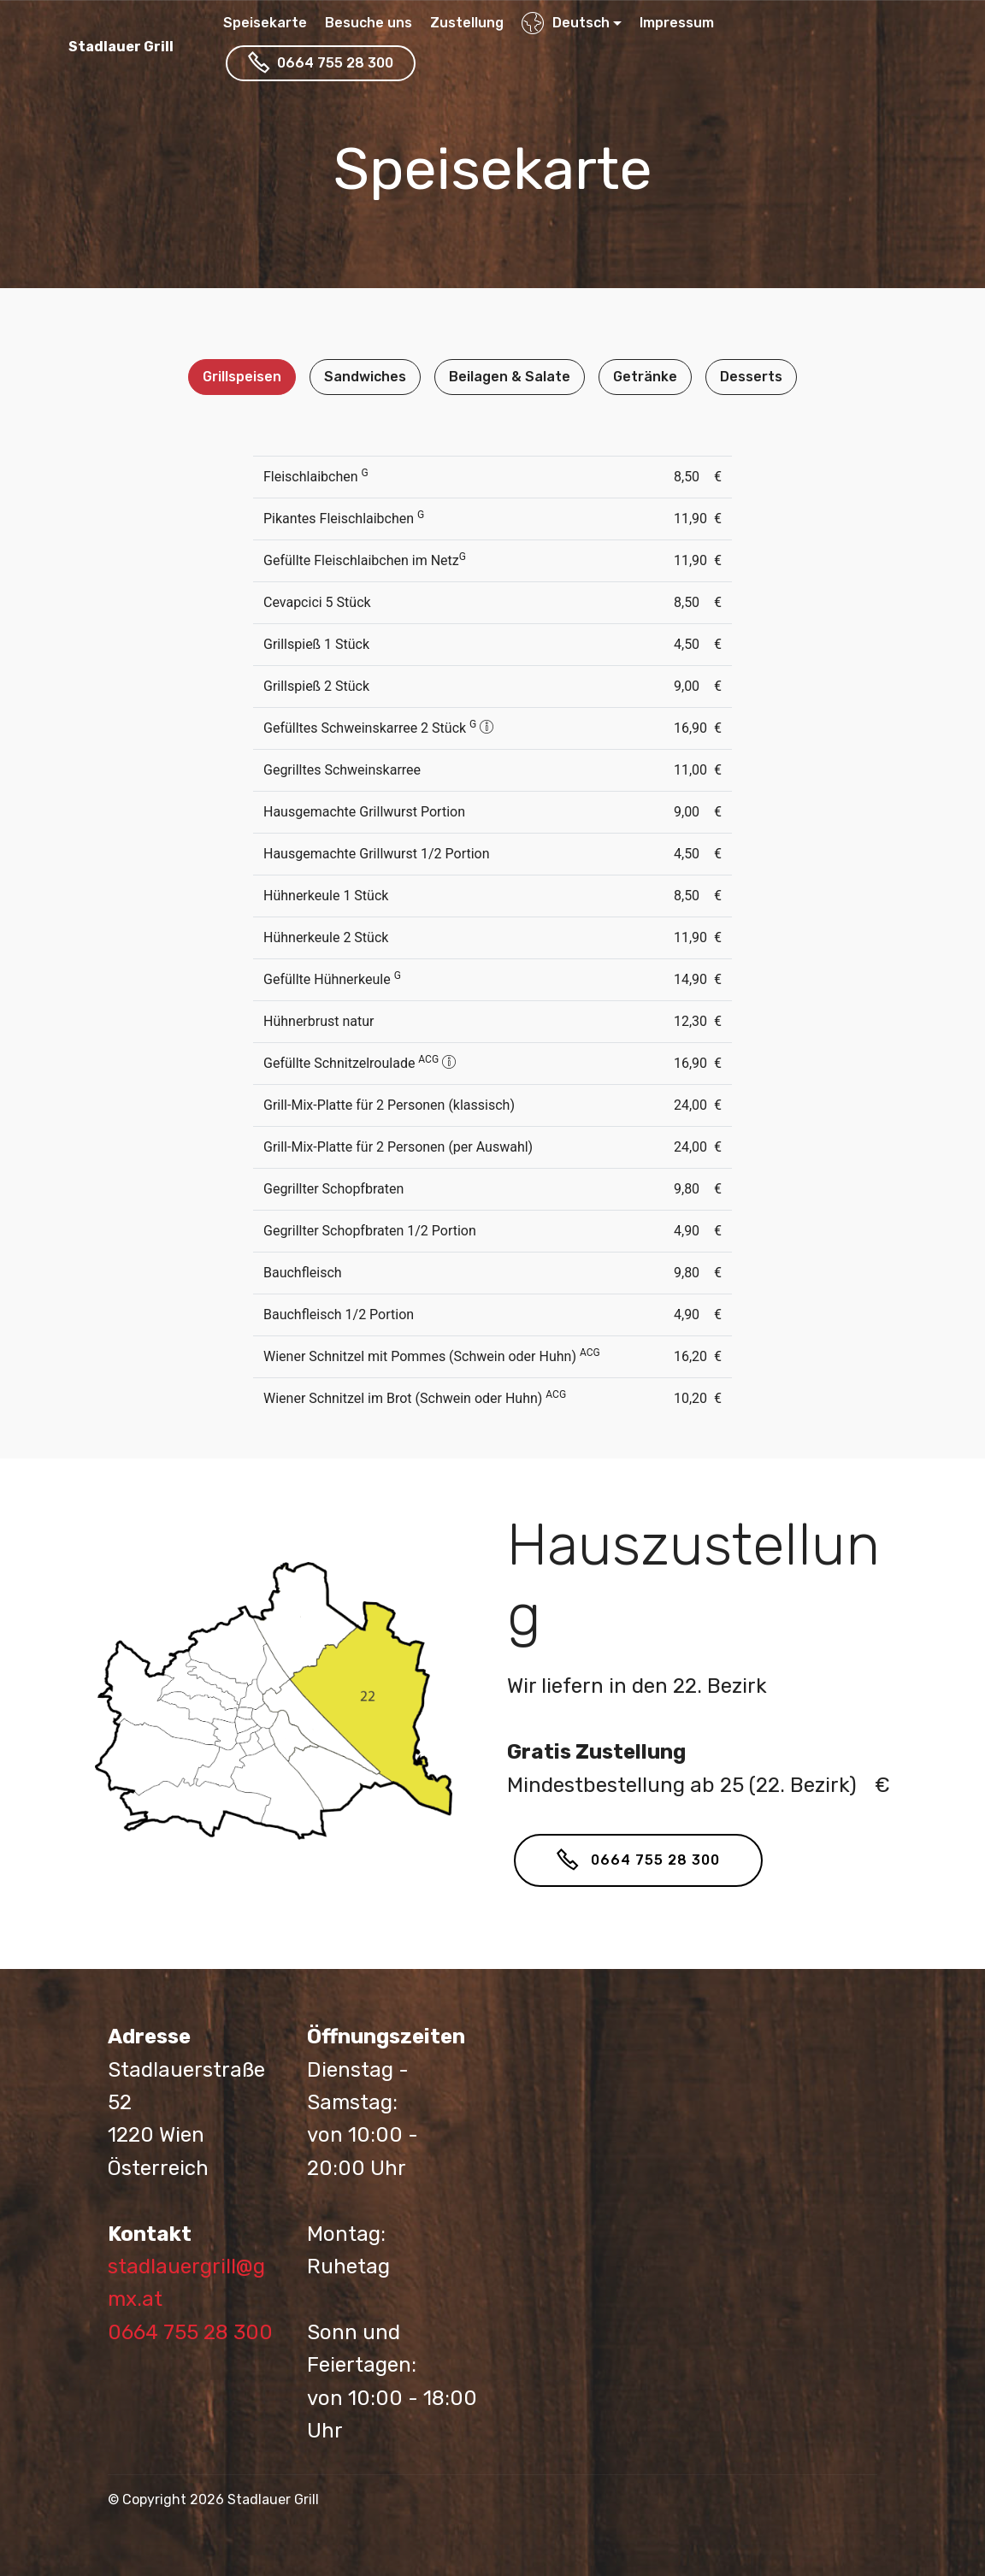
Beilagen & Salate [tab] (509, 376)
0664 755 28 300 (320, 63)
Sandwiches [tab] (365, 376)
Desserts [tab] (751, 376)
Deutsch (566, 23)
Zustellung (467, 23)
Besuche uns (368, 23)
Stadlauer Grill (121, 46)
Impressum (677, 23)
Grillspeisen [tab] (242, 376)
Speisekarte (265, 23)
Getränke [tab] (645, 376)
